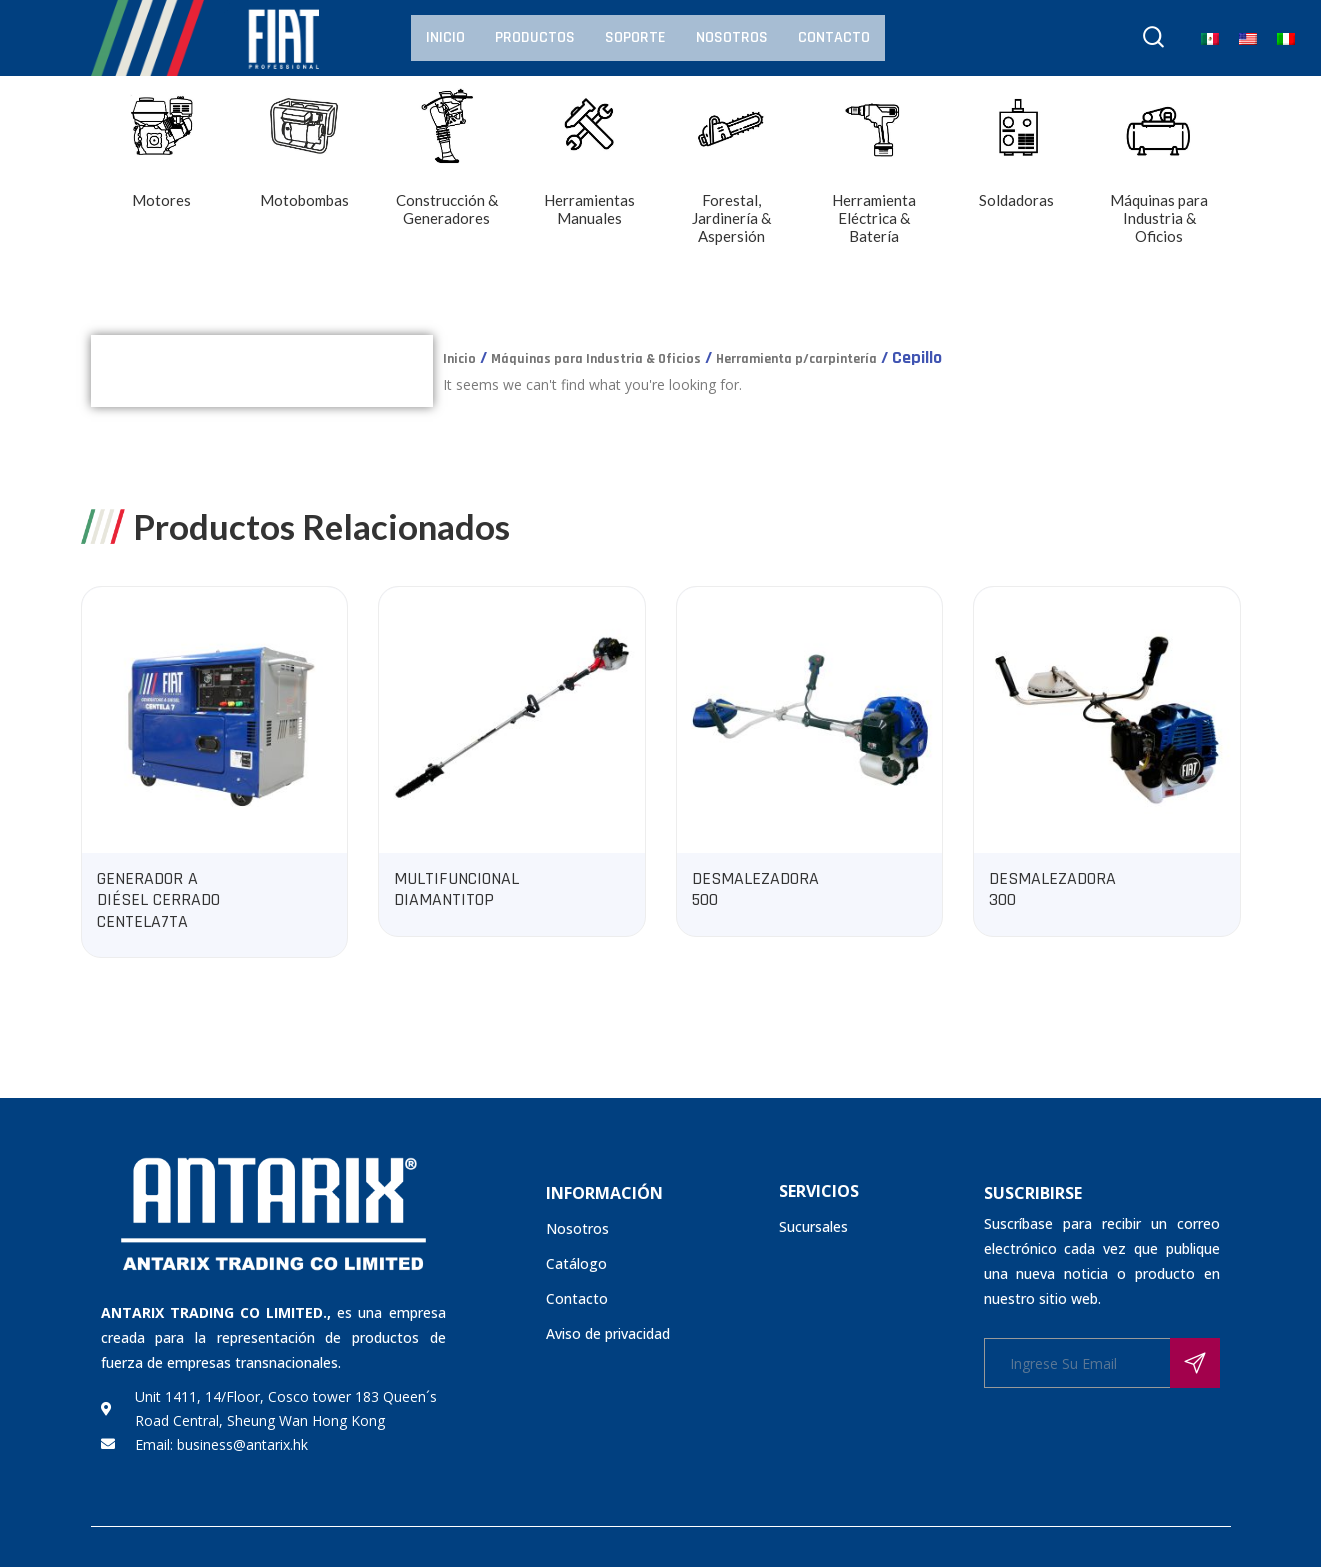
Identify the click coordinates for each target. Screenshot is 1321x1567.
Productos (535, 37)
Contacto (834, 37)
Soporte (635, 37)
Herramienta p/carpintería (796, 359)
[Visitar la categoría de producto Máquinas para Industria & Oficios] (1159, 182)
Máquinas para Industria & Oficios (596, 359)
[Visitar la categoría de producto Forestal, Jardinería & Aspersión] (732, 182)
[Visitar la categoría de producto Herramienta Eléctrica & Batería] (874, 182)
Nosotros (732, 37)
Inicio (445, 37)
